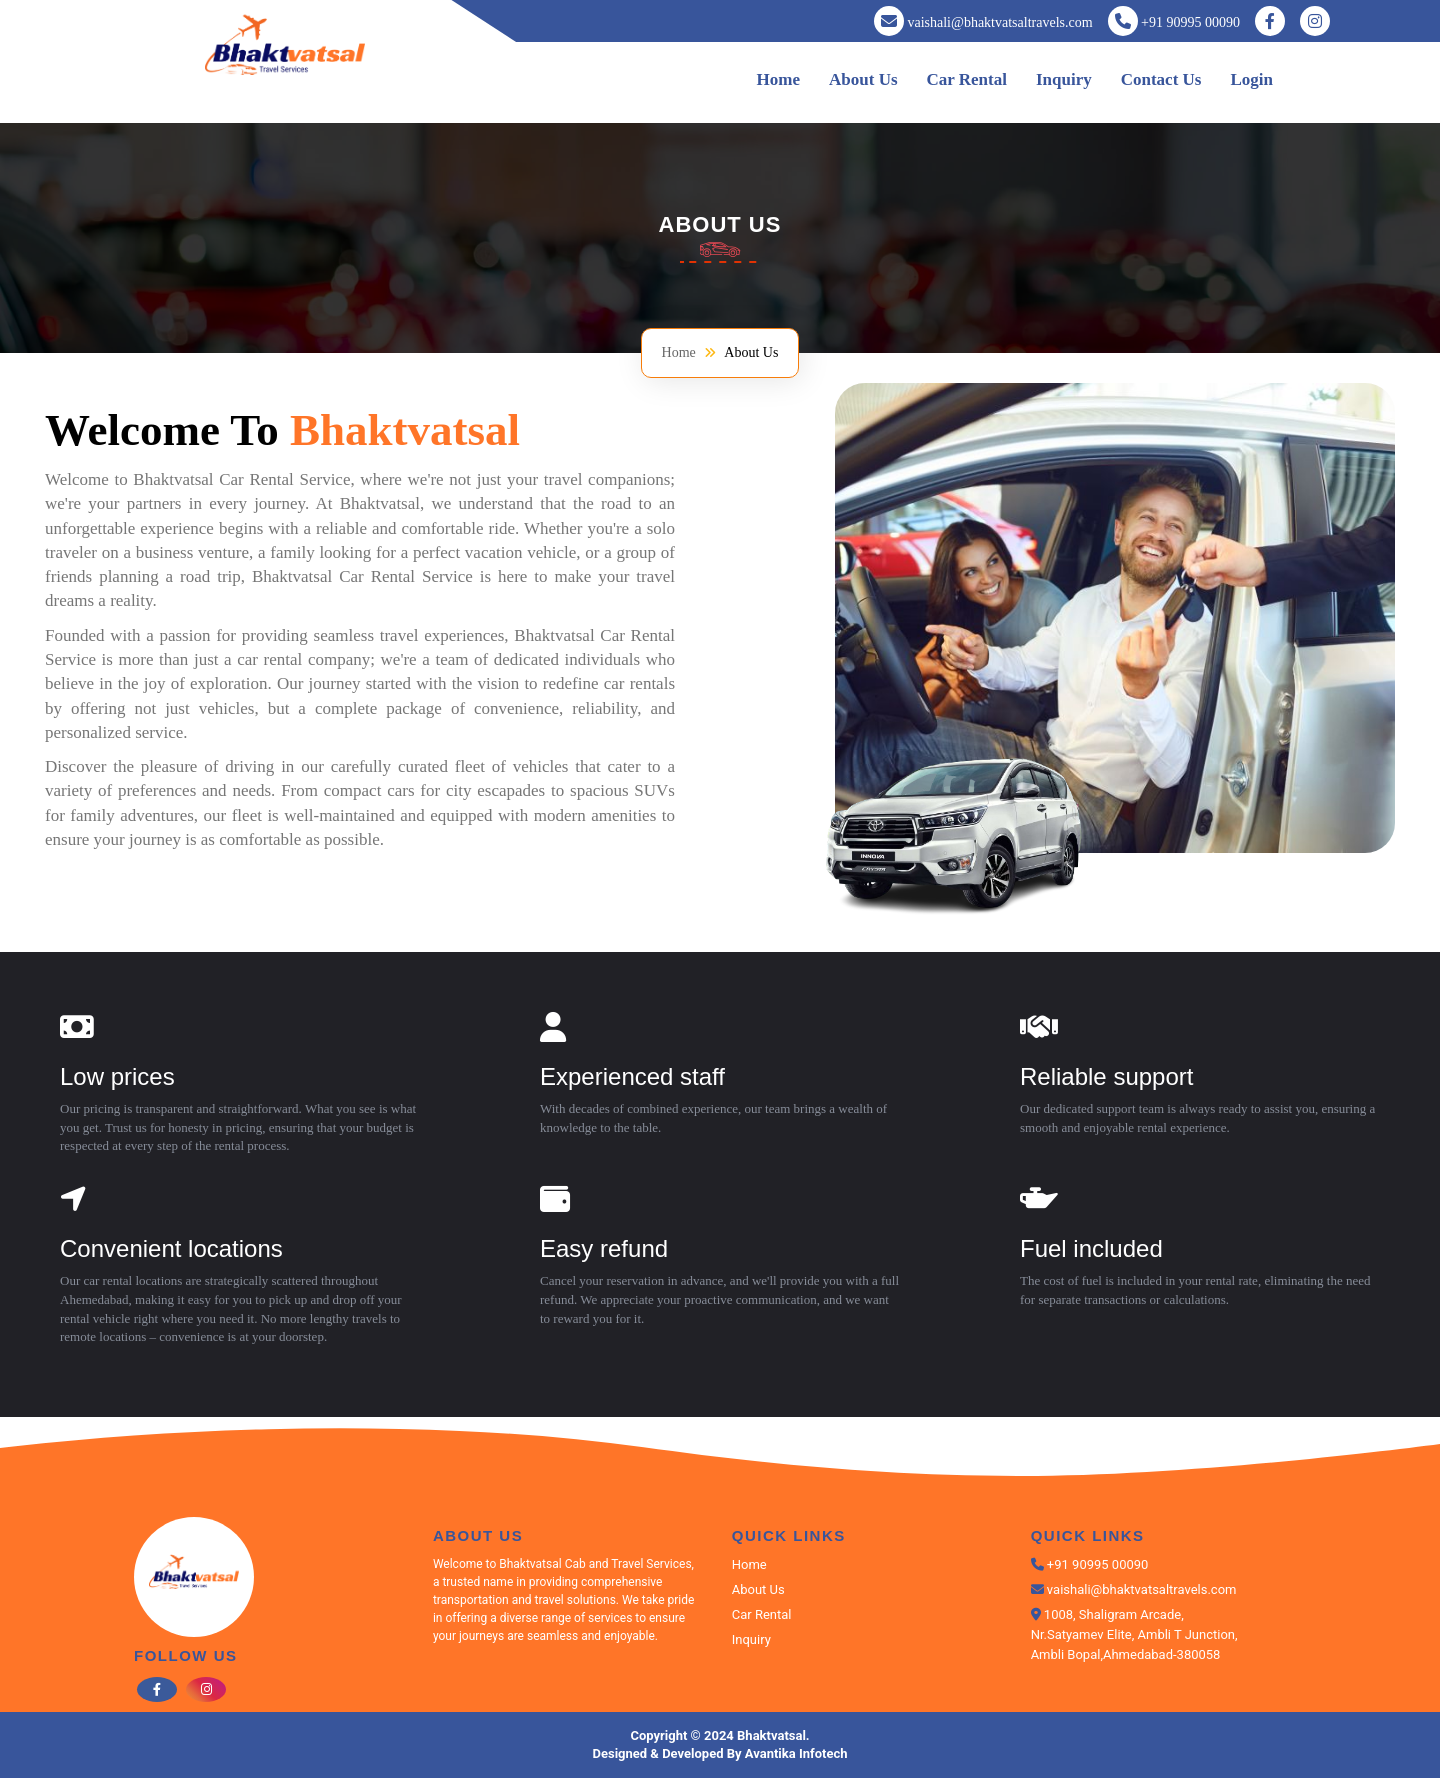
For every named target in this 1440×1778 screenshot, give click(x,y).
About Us (863, 79)
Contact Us (1161, 79)
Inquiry (1064, 79)
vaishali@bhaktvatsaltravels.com (999, 23)
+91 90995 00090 (1190, 23)
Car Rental (967, 79)
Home (778, 79)
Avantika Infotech (796, 1753)
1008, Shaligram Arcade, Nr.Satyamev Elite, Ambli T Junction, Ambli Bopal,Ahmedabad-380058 (1134, 1634)
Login (1251, 79)
